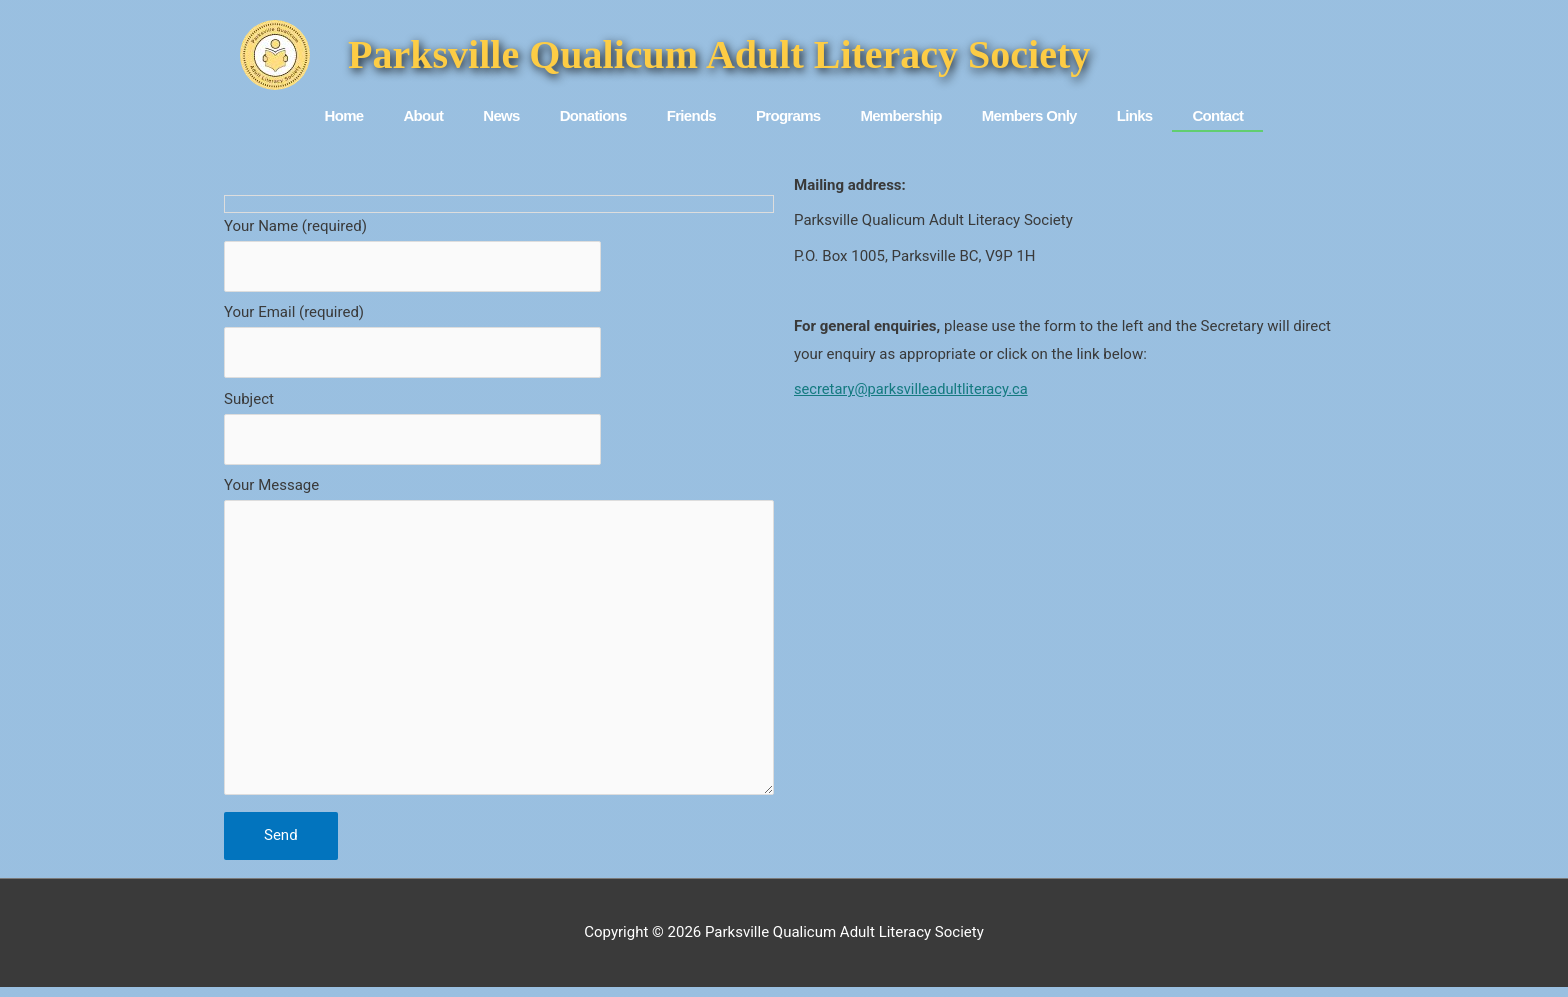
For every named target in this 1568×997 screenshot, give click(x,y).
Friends (691, 115)
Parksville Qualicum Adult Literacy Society (719, 54)
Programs (788, 115)
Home (344, 115)
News (501, 115)
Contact (1217, 115)
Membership (900, 115)
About (423, 115)
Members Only (1029, 115)
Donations (593, 115)
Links (1135, 115)
